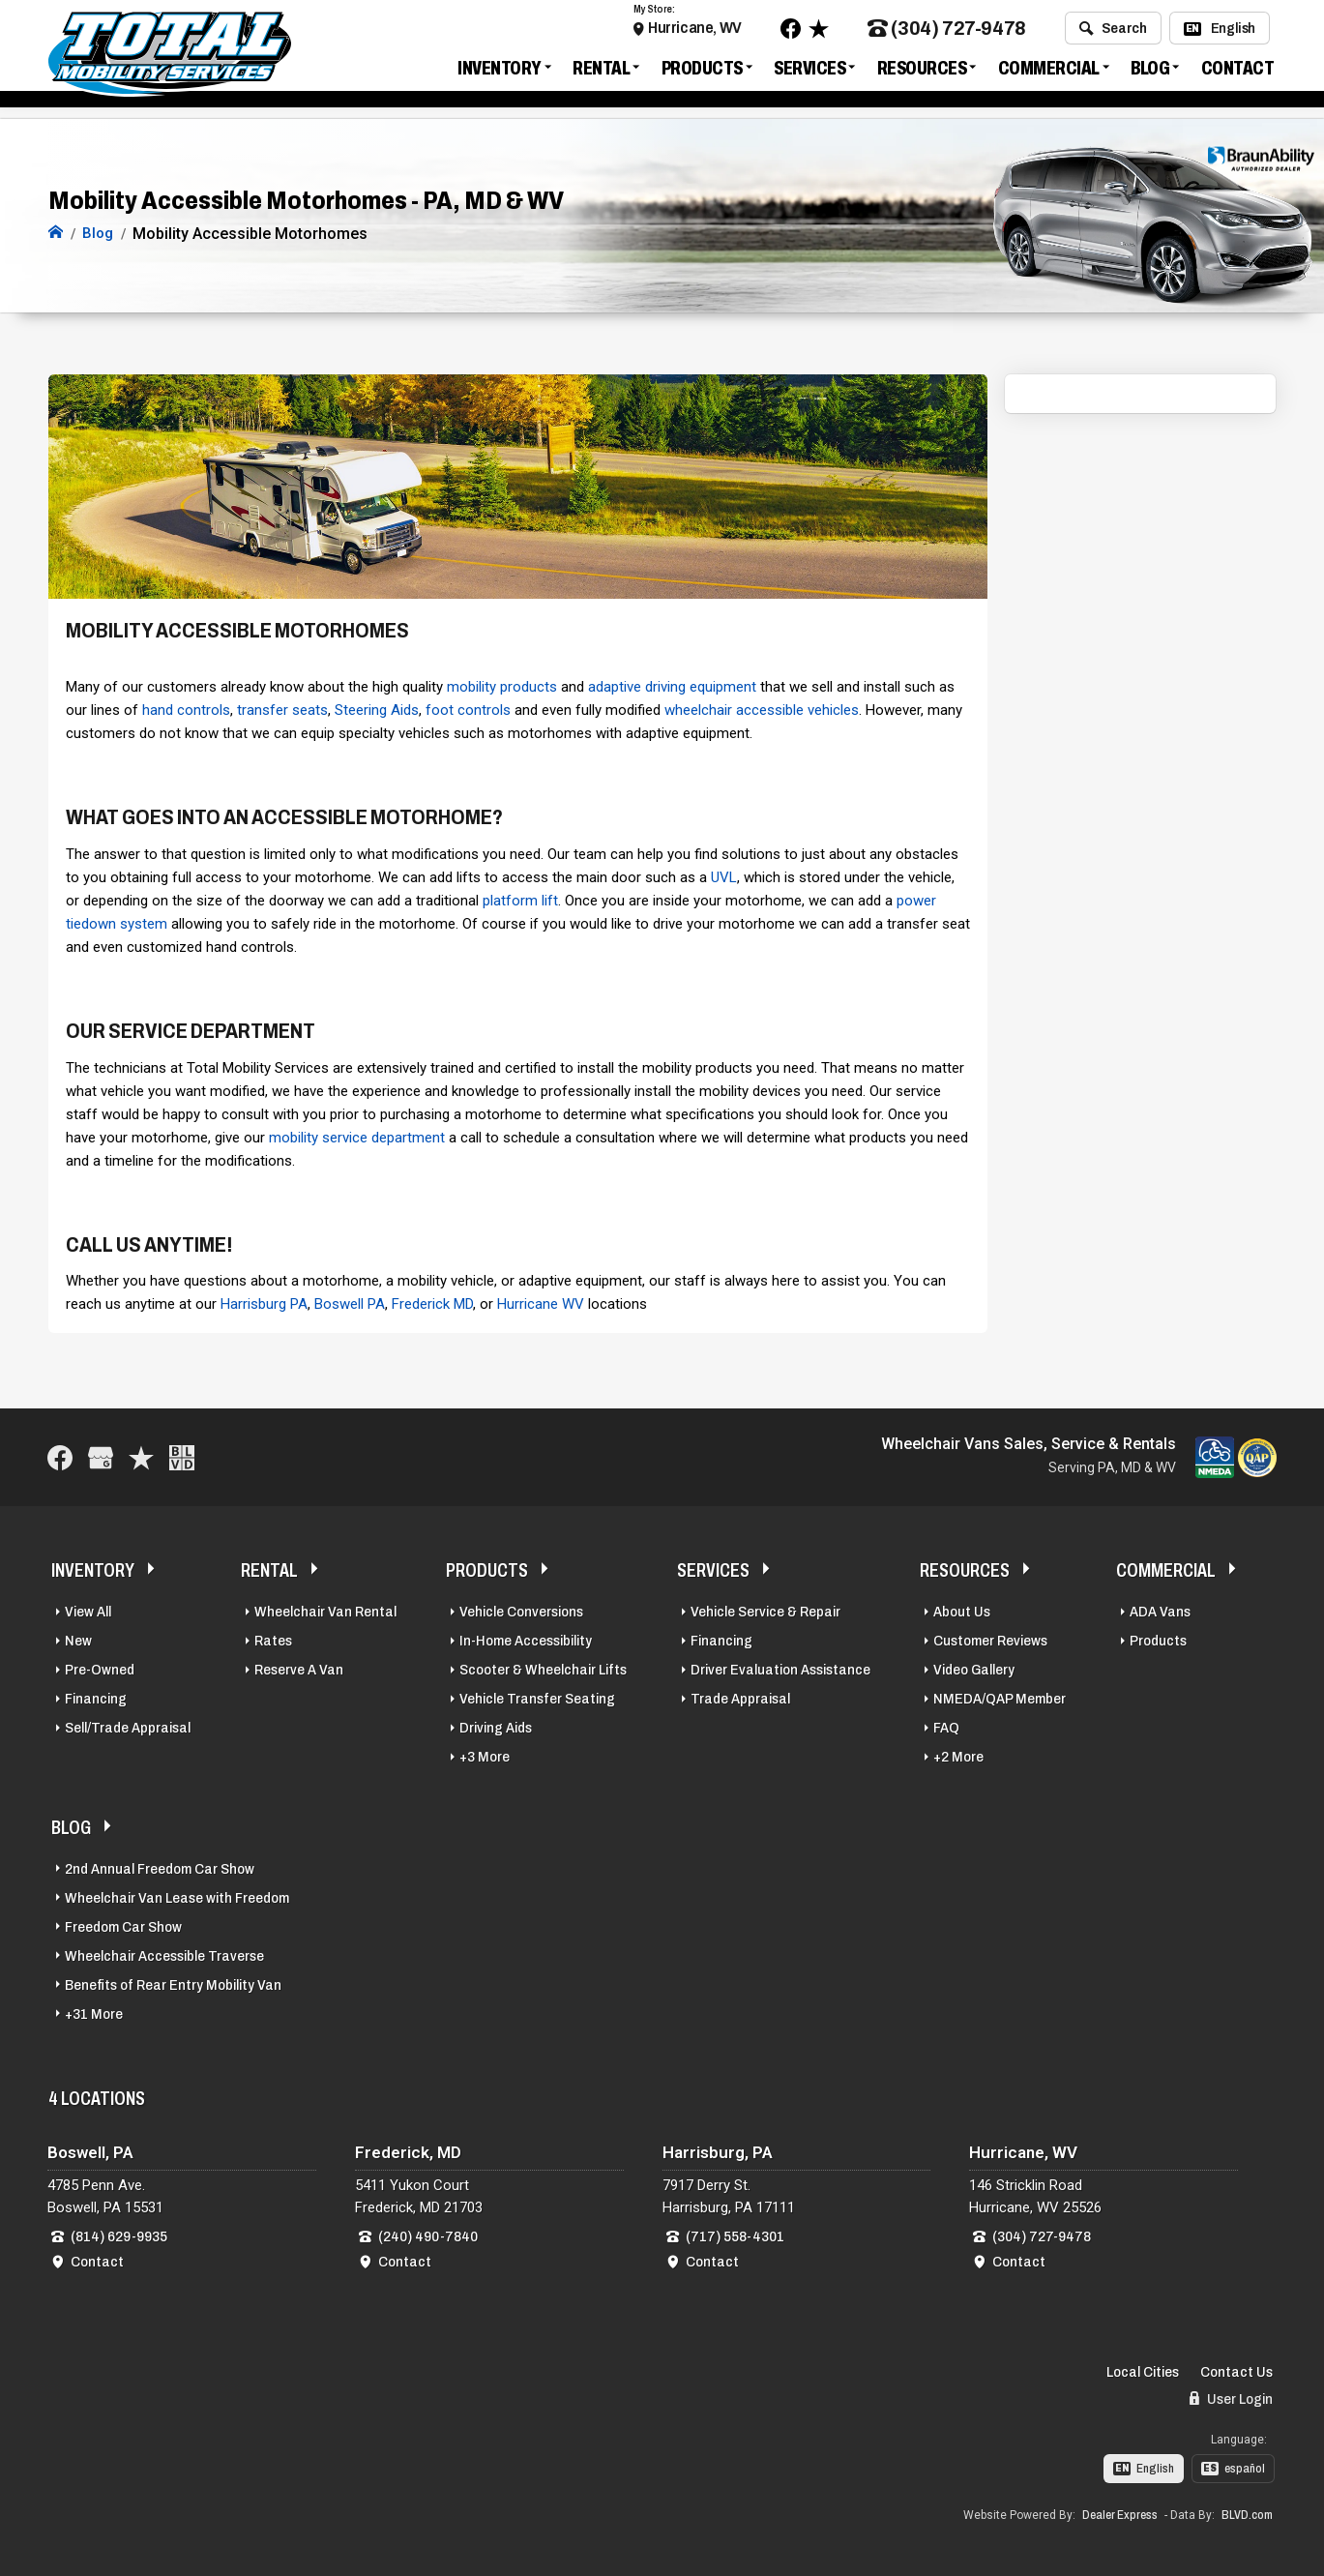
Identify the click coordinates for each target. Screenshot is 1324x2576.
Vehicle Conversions (521, 1609)
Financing (96, 1696)
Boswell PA (349, 1303)
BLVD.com (1247, 2513)
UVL (724, 875)
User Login (1231, 2397)
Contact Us (1236, 2371)
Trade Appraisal (740, 1696)
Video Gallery (974, 1667)
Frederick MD (432, 1303)
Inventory (499, 71)
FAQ (946, 1725)
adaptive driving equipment (672, 685)
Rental (601, 71)
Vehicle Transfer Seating (537, 1696)
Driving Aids (495, 1725)
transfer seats (282, 708)
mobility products (502, 685)
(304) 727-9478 (947, 32)
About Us (961, 1609)
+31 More (94, 2012)
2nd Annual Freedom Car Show (159, 1867)
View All (88, 1609)
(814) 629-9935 (119, 2235)
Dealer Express (1120, 2513)
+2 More (958, 1754)
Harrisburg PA (264, 1303)
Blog (1150, 71)
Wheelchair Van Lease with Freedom (177, 1896)
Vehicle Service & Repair (765, 1609)
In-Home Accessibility (525, 1638)
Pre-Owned (99, 1667)
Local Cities (1142, 2371)
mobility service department (357, 1135)
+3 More (484, 1754)
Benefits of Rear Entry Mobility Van (173, 1983)
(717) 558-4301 (735, 2235)
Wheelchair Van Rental (325, 1609)
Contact (1238, 71)
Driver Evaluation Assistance (780, 1667)
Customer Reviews (990, 1638)
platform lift (520, 898)
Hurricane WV (540, 1303)
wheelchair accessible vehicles (761, 708)
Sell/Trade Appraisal (128, 1725)
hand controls (186, 708)
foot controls (468, 708)
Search (1112, 32)
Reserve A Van (298, 1667)
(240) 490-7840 (428, 2235)
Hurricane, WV (695, 31)
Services (809, 71)
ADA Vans (1160, 1609)
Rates (273, 1638)
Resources (922, 71)
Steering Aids (377, 708)
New (78, 1638)
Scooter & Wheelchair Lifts (543, 1667)
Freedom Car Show (123, 1925)
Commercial (1049, 71)
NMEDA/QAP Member (999, 1696)
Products (702, 71)
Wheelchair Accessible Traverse (164, 1954)
